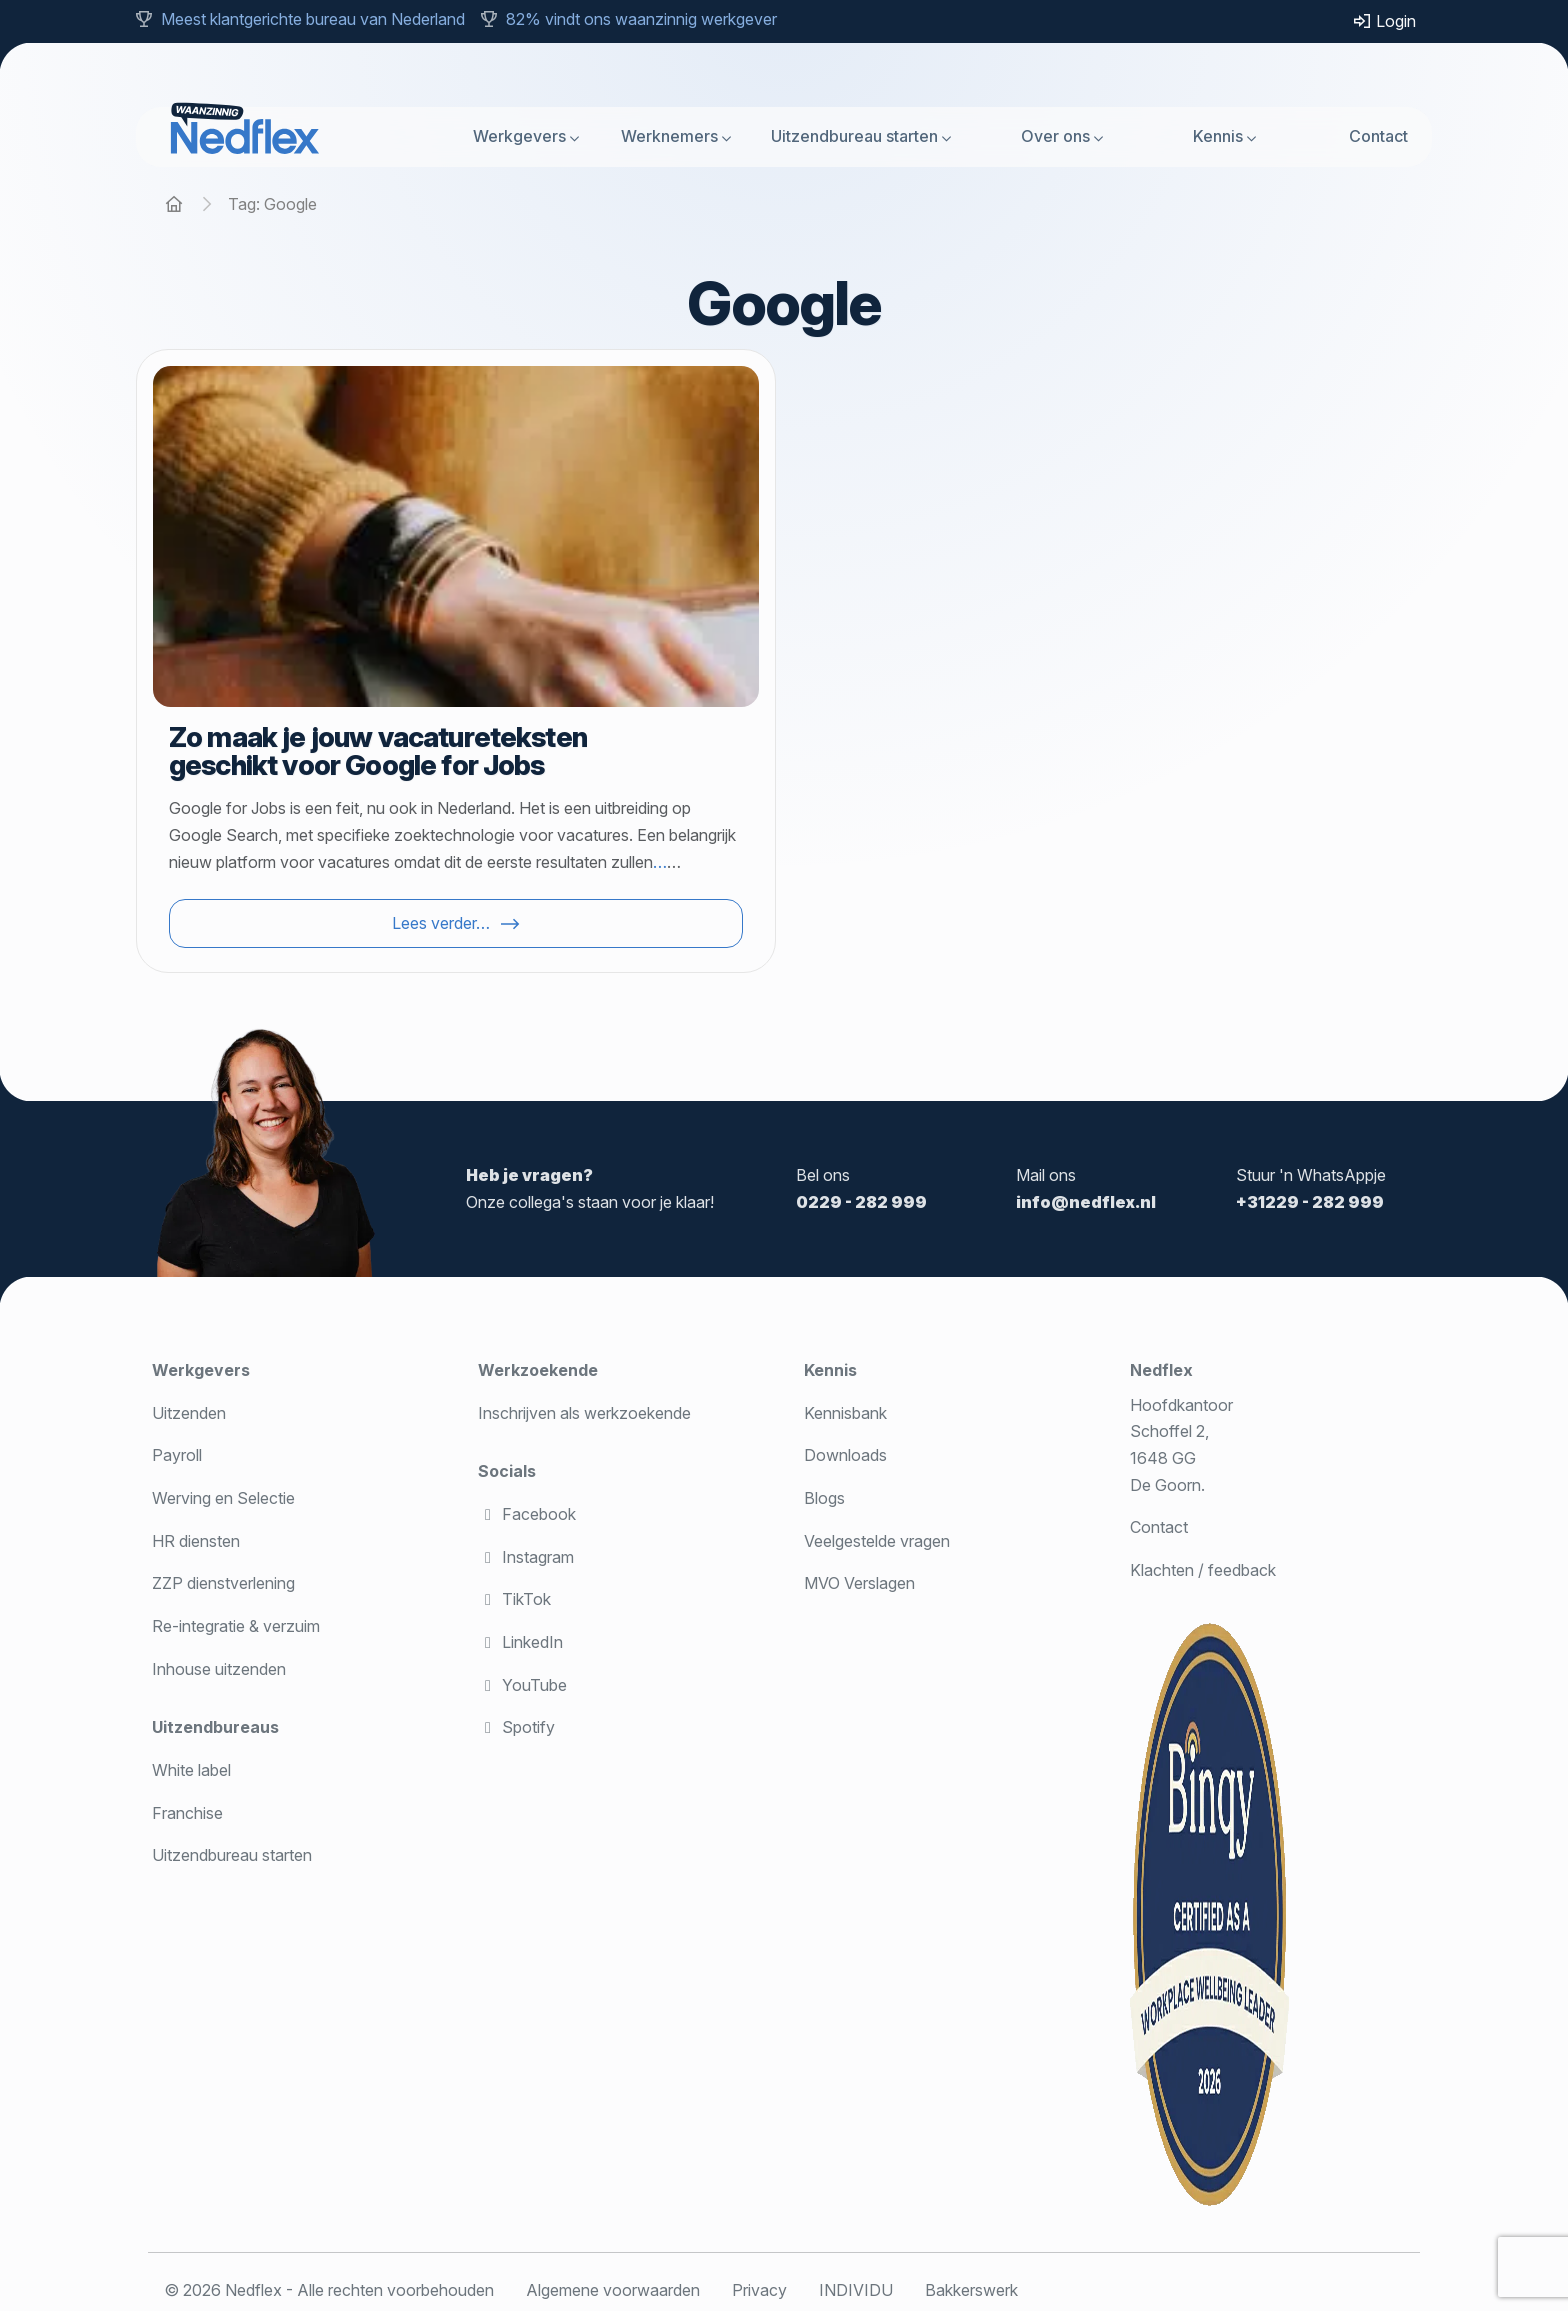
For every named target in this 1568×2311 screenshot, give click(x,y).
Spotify (516, 1727)
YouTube (522, 1685)
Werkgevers (519, 136)
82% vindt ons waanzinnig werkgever (641, 19)
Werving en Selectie (223, 1498)
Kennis (1218, 136)
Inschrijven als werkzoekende (584, 1413)
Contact (1378, 136)
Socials (507, 1471)
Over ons (1055, 136)
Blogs (824, 1498)
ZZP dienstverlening (223, 1583)
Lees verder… (441, 923)
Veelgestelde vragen (877, 1541)
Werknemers (669, 136)
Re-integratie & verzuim (236, 1626)
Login (1384, 21)
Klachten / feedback (1203, 1570)
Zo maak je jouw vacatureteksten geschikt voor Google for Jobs (378, 751)
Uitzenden (189, 1413)
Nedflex (1161, 1370)
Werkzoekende (538, 1370)
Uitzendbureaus (215, 1727)
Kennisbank (845, 1413)
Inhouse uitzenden (219, 1669)
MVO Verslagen (859, 1583)
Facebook (527, 1514)
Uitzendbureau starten (854, 136)
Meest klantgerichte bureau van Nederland (313, 19)
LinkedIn (520, 1642)
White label (191, 1770)
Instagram (526, 1557)
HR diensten (196, 1541)
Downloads (845, 1455)
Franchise (187, 1813)
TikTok (514, 1599)
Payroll (177, 1455)
